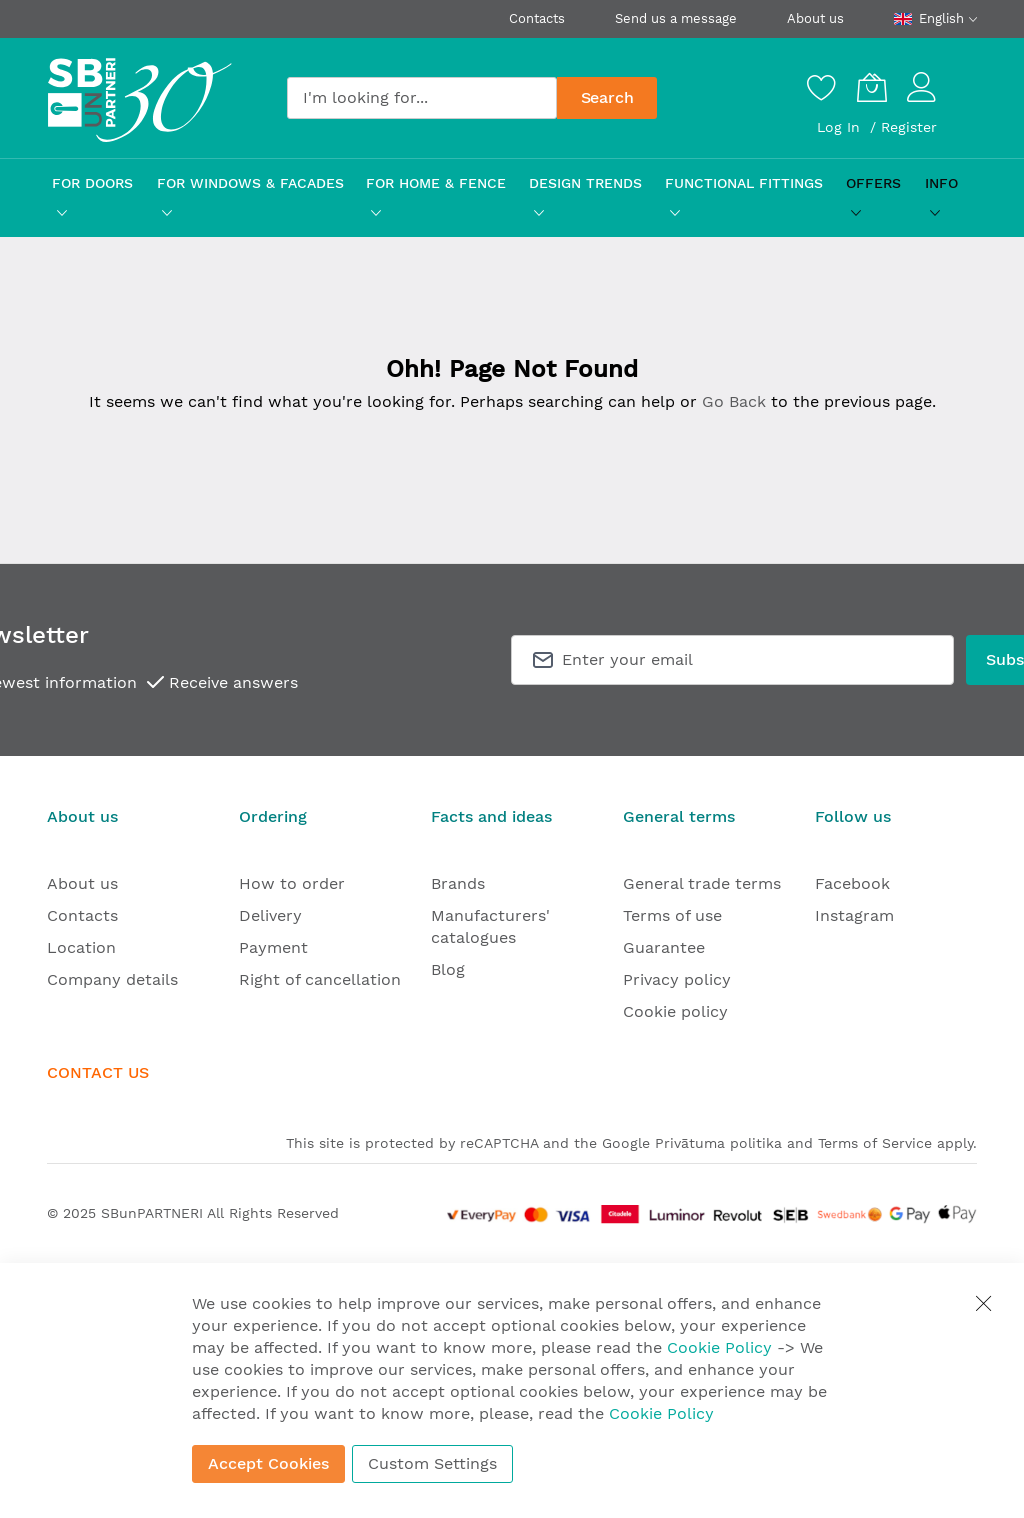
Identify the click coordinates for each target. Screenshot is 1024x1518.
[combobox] (422, 98)
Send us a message (676, 18)
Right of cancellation (320, 979)
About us (815, 18)
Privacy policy (677, 979)
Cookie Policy (719, 1347)
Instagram (854, 915)
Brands (458, 883)
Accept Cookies (268, 1463)
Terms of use (672, 915)
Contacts (537, 18)
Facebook (852, 883)
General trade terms (702, 883)
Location (81, 947)
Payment (273, 947)
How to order (292, 883)
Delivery (270, 915)
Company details (112, 979)
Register (909, 127)
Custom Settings (432, 1463)
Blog (448, 969)
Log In (841, 127)
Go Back (734, 401)
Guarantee (664, 947)
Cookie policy (675, 1011)
